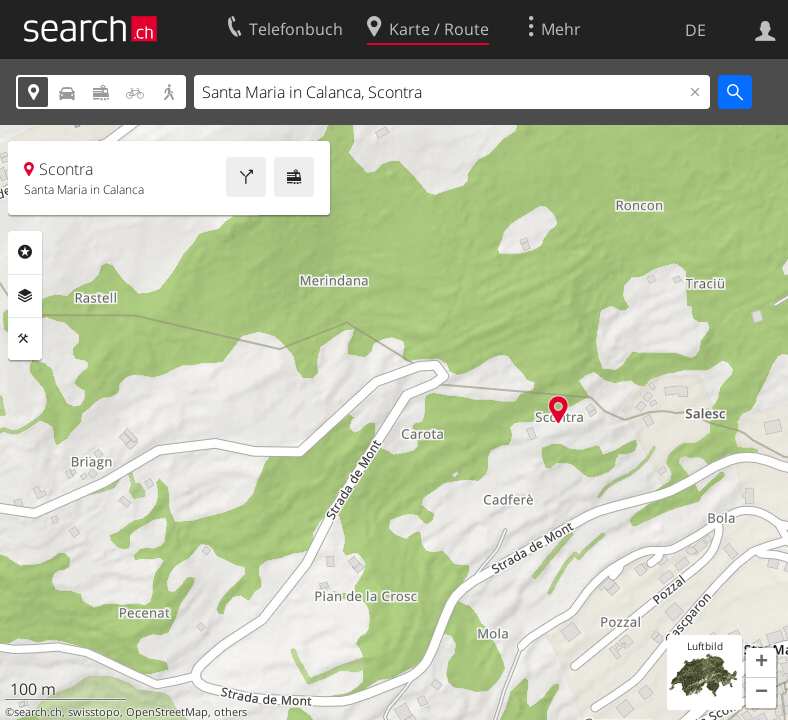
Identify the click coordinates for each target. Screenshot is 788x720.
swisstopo (94, 712)
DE (695, 30)
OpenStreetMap (167, 712)
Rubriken (25, 252)
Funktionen (25, 339)
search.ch (38, 712)
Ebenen (25, 296)
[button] (761, 663)
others (230, 712)
